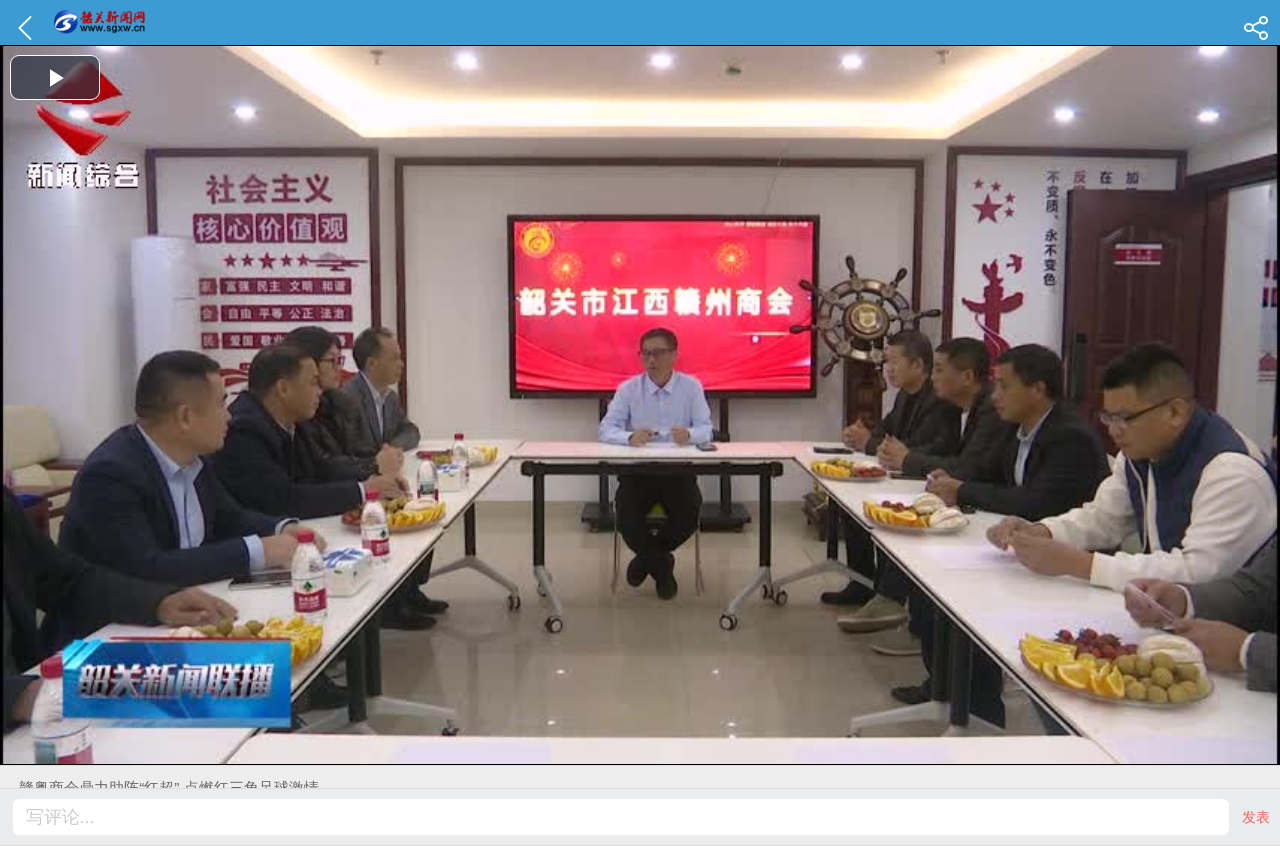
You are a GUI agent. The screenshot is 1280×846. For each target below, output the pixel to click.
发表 (1256, 817)
